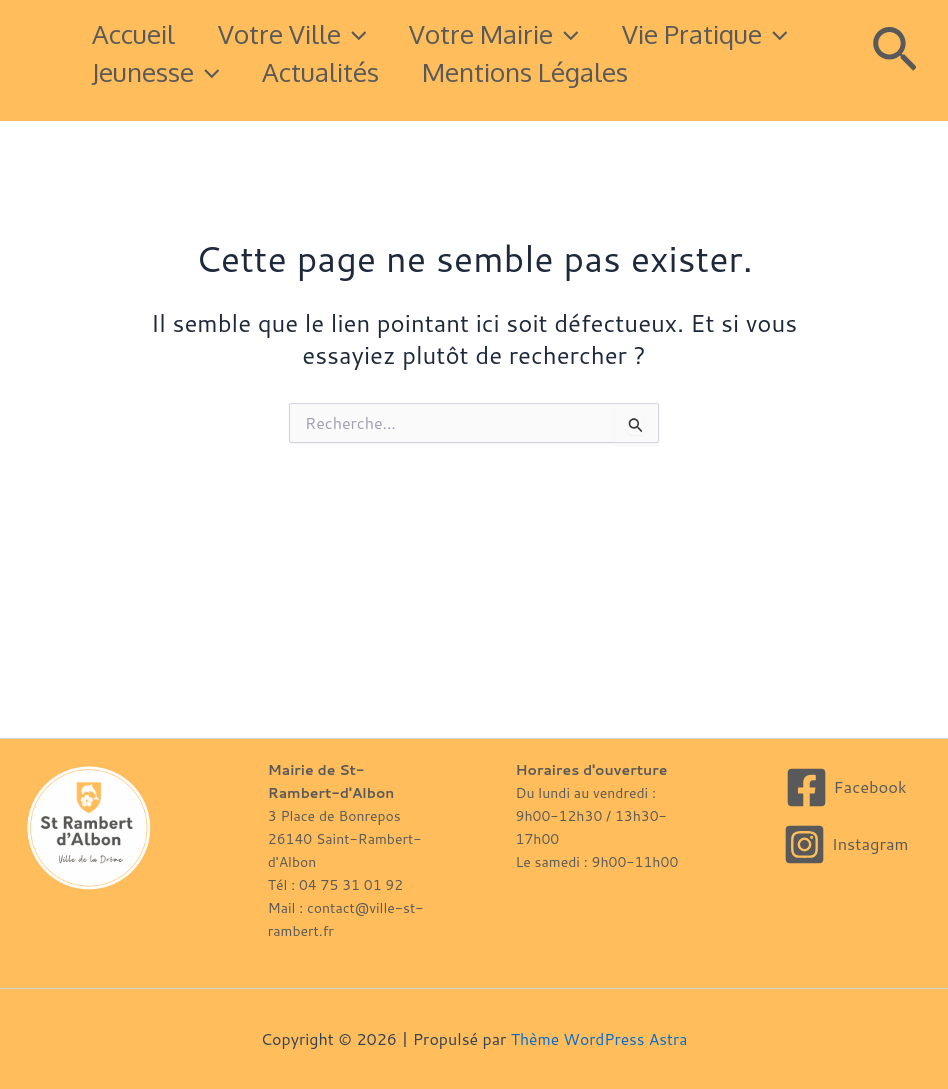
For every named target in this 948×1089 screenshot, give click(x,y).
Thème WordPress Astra (599, 1038)
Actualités (551, 71)
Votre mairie (517, 34)
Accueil (137, 33)
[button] (367, 34)
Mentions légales (199, 109)
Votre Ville (305, 34)
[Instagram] (845, 844)
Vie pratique (179, 72)
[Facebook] (845, 787)
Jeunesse (378, 72)
